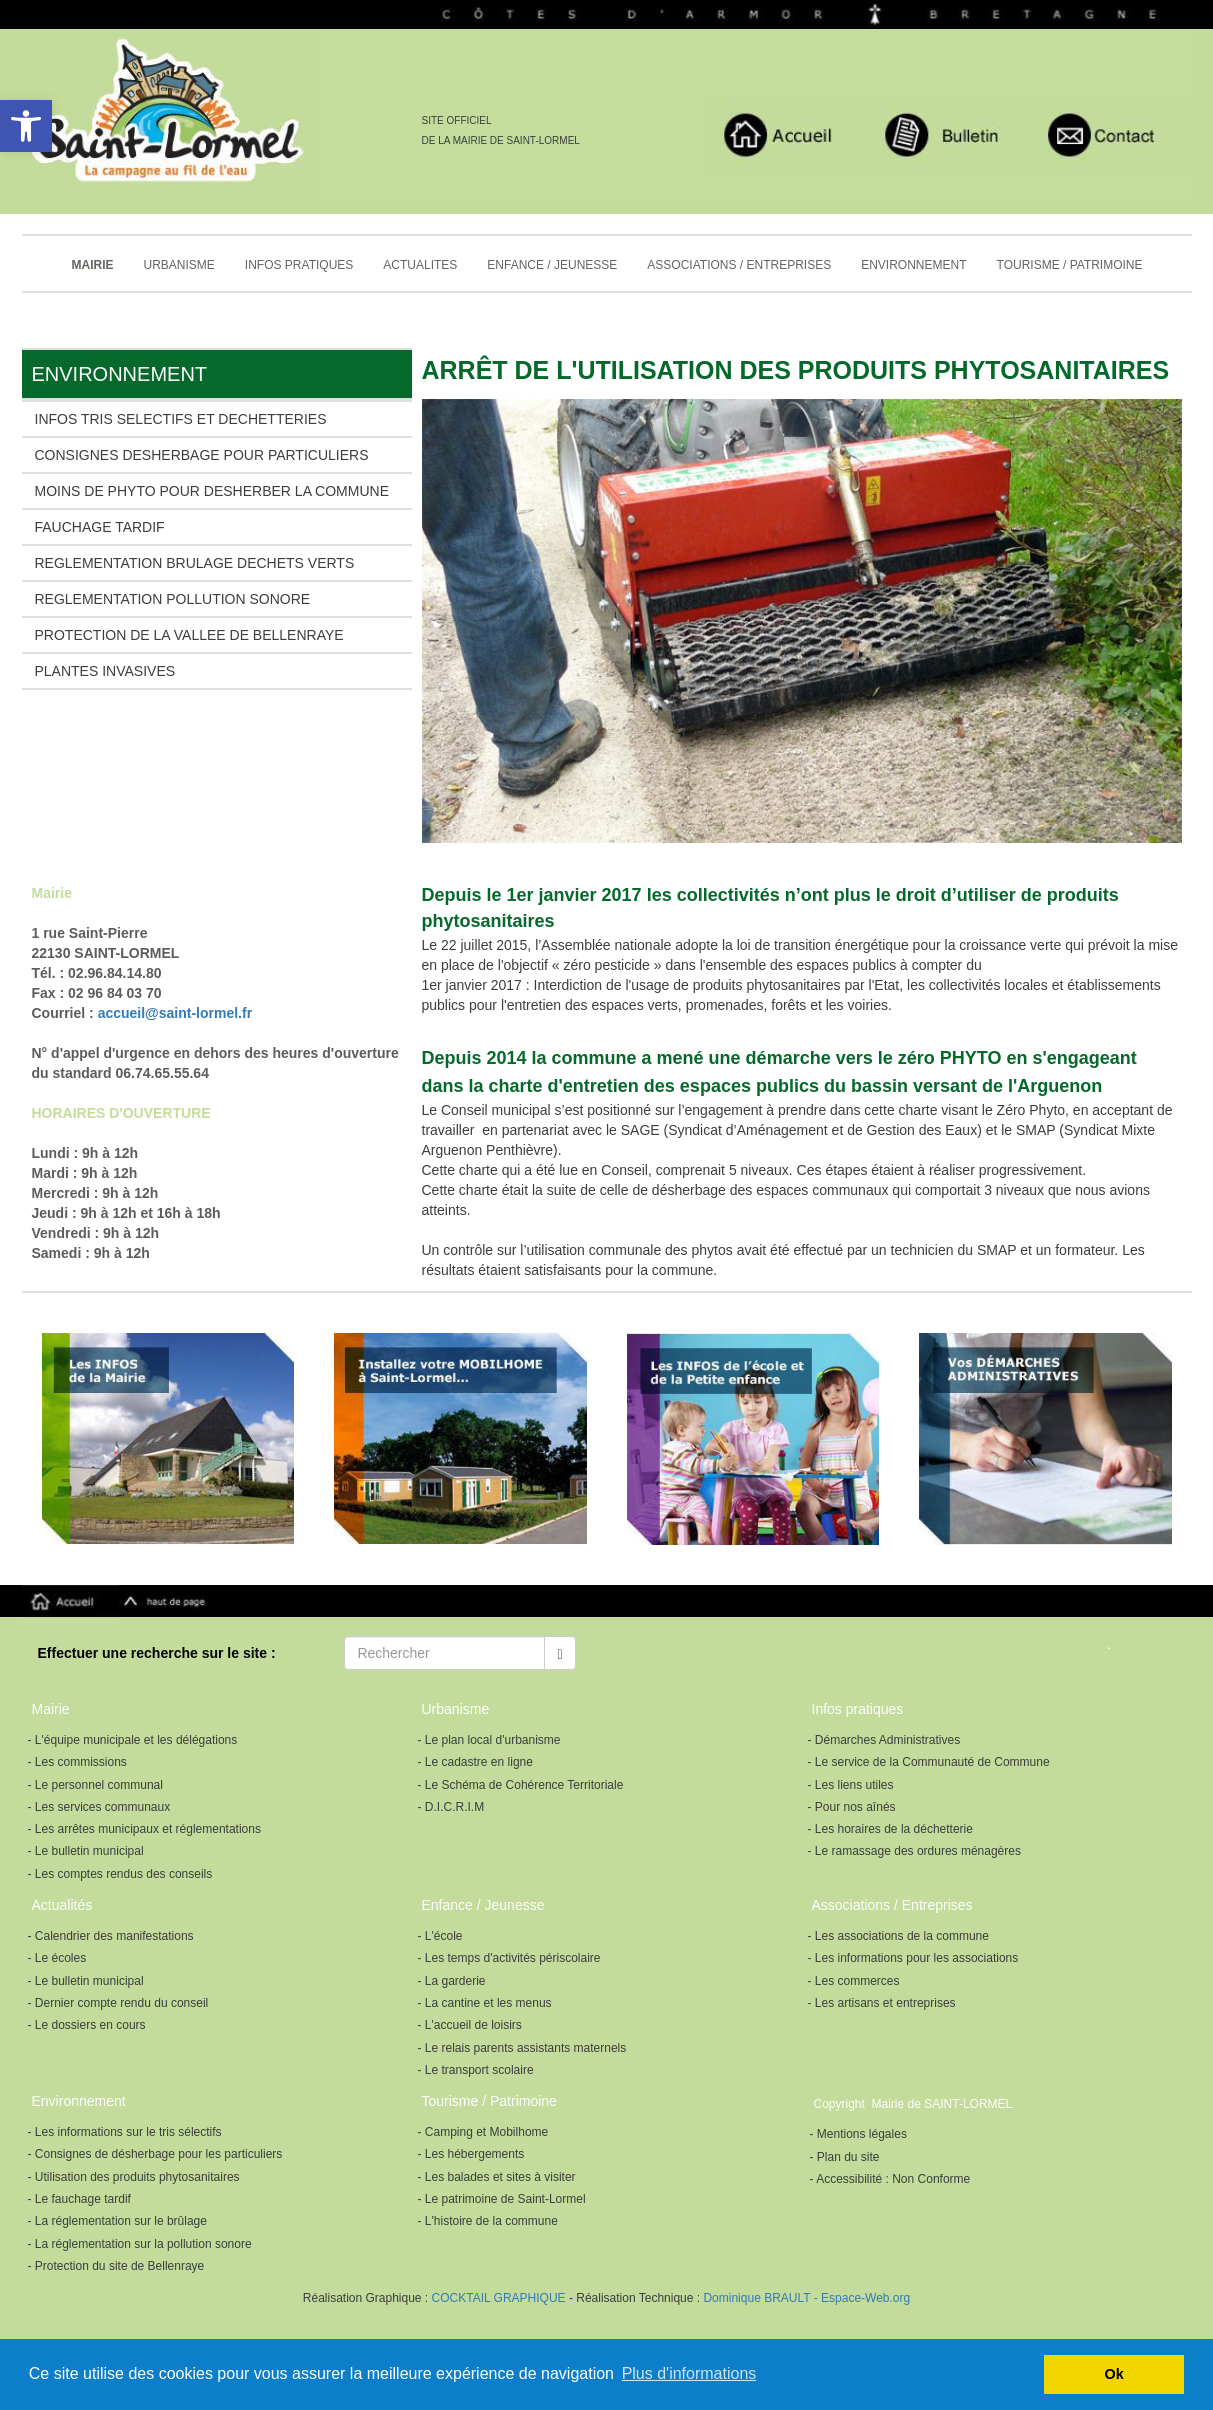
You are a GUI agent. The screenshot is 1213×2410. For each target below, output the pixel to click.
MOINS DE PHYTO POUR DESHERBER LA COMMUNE (212, 491)
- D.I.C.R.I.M (451, 1807)
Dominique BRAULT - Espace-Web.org (806, 2298)
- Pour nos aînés (852, 1807)
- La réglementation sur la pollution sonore (140, 2244)
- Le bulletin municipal (86, 1851)
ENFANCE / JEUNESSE (552, 265)
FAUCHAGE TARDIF (100, 527)
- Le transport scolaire (476, 2070)
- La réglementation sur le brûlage (117, 2221)
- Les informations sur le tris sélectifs (125, 2132)
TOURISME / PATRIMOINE (1070, 265)
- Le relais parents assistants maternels (522, 2048)
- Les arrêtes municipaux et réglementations (144, 1829)
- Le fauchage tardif (79, 2199)
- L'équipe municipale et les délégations (133, 1740)
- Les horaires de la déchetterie (890, 1829)
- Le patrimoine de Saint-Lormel (502, 2199)
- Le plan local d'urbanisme (489, 1740)
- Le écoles (57, 1958)
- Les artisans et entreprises (882, 2003)
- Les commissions (77, 1762)
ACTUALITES (420, 265)
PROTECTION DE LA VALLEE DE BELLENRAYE (189, 635)
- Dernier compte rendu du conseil (118, 2003)
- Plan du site (845, 2157)
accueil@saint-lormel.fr (175, 1013)
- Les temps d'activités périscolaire (509, 1958)
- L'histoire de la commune (488, 2221)
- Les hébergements (471, 2154)
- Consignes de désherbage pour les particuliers (155, 2154)
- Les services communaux (99, 1807)
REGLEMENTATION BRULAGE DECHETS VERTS (195, 563)
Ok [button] (1114, 2374)
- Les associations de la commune (898, 1936)
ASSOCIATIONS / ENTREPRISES (739, 265)
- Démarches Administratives (884, 1740)
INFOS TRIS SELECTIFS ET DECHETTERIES (181, 419)
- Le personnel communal (95, 1785)
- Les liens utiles (851, 1785)
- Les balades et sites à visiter (497, 2177)
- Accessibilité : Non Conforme (890, 2179)
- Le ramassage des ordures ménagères (914, 1851)
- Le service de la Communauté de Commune (929, 1762)
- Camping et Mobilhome (483, 2132)
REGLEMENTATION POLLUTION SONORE (173, 599)
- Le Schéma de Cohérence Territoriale (521, 1785)
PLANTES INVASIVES (105, 671)
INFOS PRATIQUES (299, 265)
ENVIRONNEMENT (913, 265)
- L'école (440, 1936)
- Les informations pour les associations (913, 1958)
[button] (26, 126)
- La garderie (452, 1981)
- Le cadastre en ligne (475, 1762)
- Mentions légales (858, 2134)
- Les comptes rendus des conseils (120, 1874)
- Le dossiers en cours (87, 2025)
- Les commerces (854, 1981)
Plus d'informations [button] (689, 2373)
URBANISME (179, 265)
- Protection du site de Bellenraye (116, 2266)
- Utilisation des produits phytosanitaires (134, 2177)
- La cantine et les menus (485, 2003)
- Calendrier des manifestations (111, 1936)
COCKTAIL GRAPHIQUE (496, 2298)
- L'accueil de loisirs (470, 2025)
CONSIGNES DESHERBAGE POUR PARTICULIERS (202, 455)
